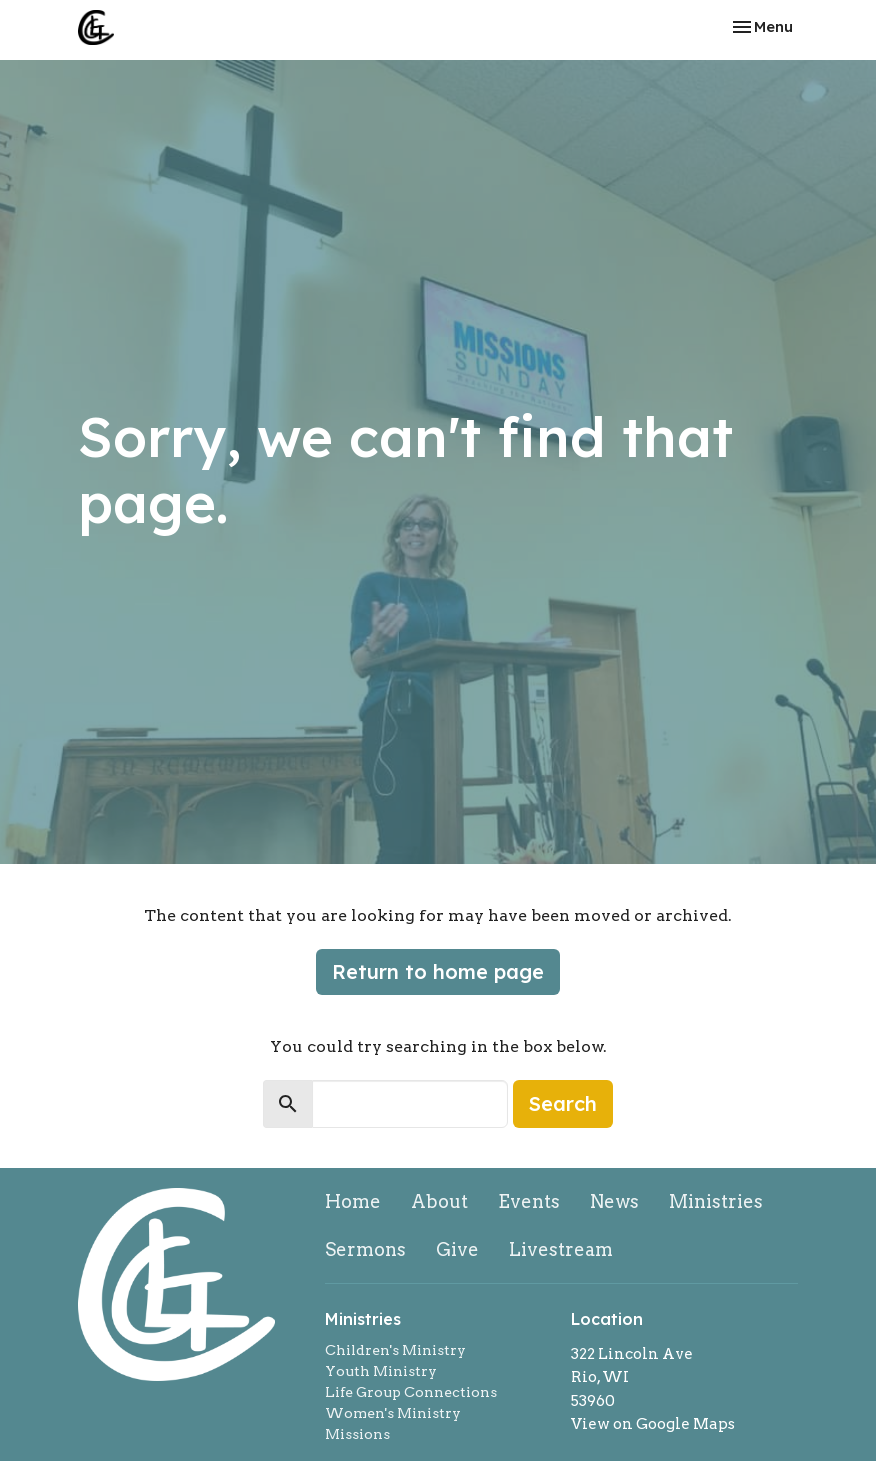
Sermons (365, 1249)
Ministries (716, 1201)
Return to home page (438, 971)
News (614, 1201)
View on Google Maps (653, 1424)
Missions (357, 1434)
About (439, 1201)
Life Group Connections (411, 1392)
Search (563, 1103)
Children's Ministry (395, 1350)
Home (353, 1201)
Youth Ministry (381, 1371)
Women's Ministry (393, 1413)
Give (457, 1249)
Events (529, 1201)
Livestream (561, 1249)
